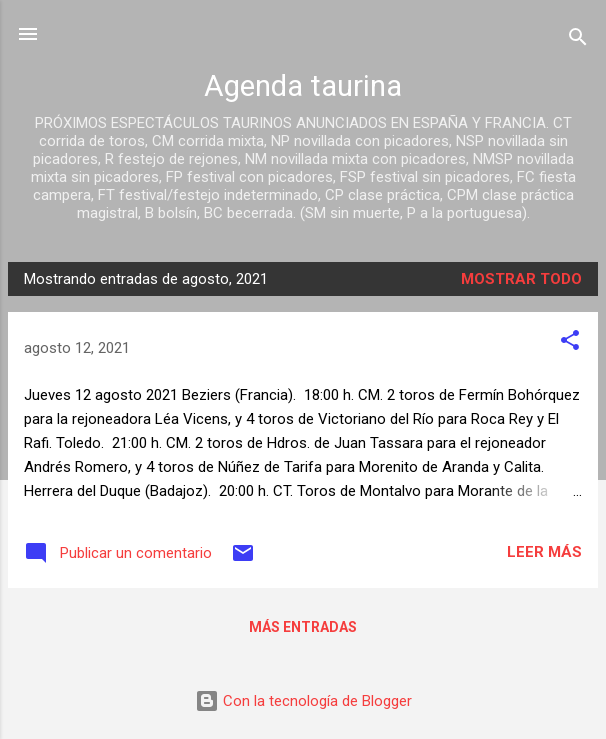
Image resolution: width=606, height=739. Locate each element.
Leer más (544, 552)
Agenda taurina (303, 86)
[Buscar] (578, 40)
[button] (570, 343)
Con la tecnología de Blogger (303, 701)
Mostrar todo (521, 279)
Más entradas (303, 627)
